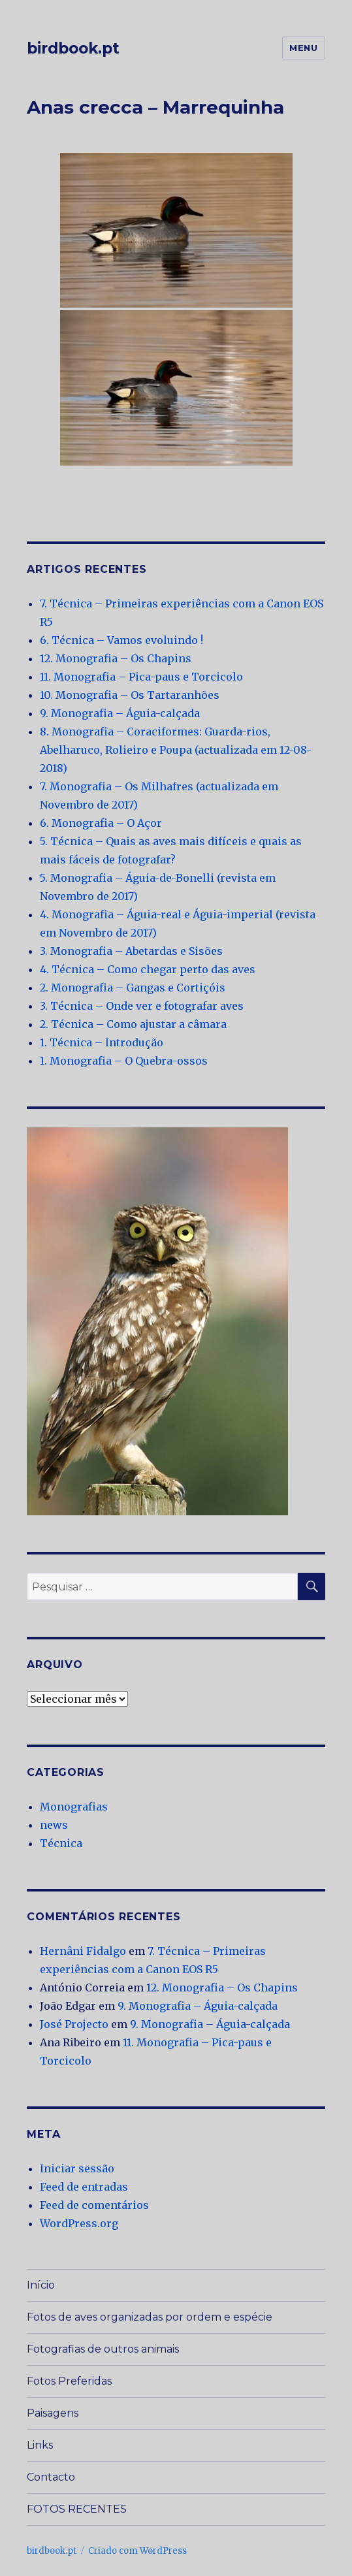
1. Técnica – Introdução (101, 1042)
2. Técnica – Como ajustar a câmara (133, 1024)
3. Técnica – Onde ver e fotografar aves (142, 1005)
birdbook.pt (73, 48)
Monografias (74, 1806)
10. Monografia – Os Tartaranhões (129, 694)
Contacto (51, 2477)
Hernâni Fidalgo (83, 1950)
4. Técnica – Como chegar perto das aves (147, 969)
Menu (303, 47)
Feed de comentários (94, 2205)
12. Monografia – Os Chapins (115, 658)
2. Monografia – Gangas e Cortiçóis (132, 987)
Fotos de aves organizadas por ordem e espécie (149, 2317)
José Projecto (74, 2024)
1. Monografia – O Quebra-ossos (124, 1060)
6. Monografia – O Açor (101, 822)
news (54, 1824)
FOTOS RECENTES (77, 2509)
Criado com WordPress (137, 2550)
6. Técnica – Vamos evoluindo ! (121, 640)
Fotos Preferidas (69, 2381)
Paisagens (52, 2413)
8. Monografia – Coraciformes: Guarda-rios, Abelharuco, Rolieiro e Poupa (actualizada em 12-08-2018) (176, 750)
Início (41, 2285)
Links (40, 2445)
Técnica (61, 1843)
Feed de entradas (84, 2186)
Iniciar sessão (77, 2168)
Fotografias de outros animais (103, 2349)
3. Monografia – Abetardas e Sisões (131, 951)
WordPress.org (79, 2223)
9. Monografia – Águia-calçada (120, 713)
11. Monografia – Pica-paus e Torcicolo (141, 676)
